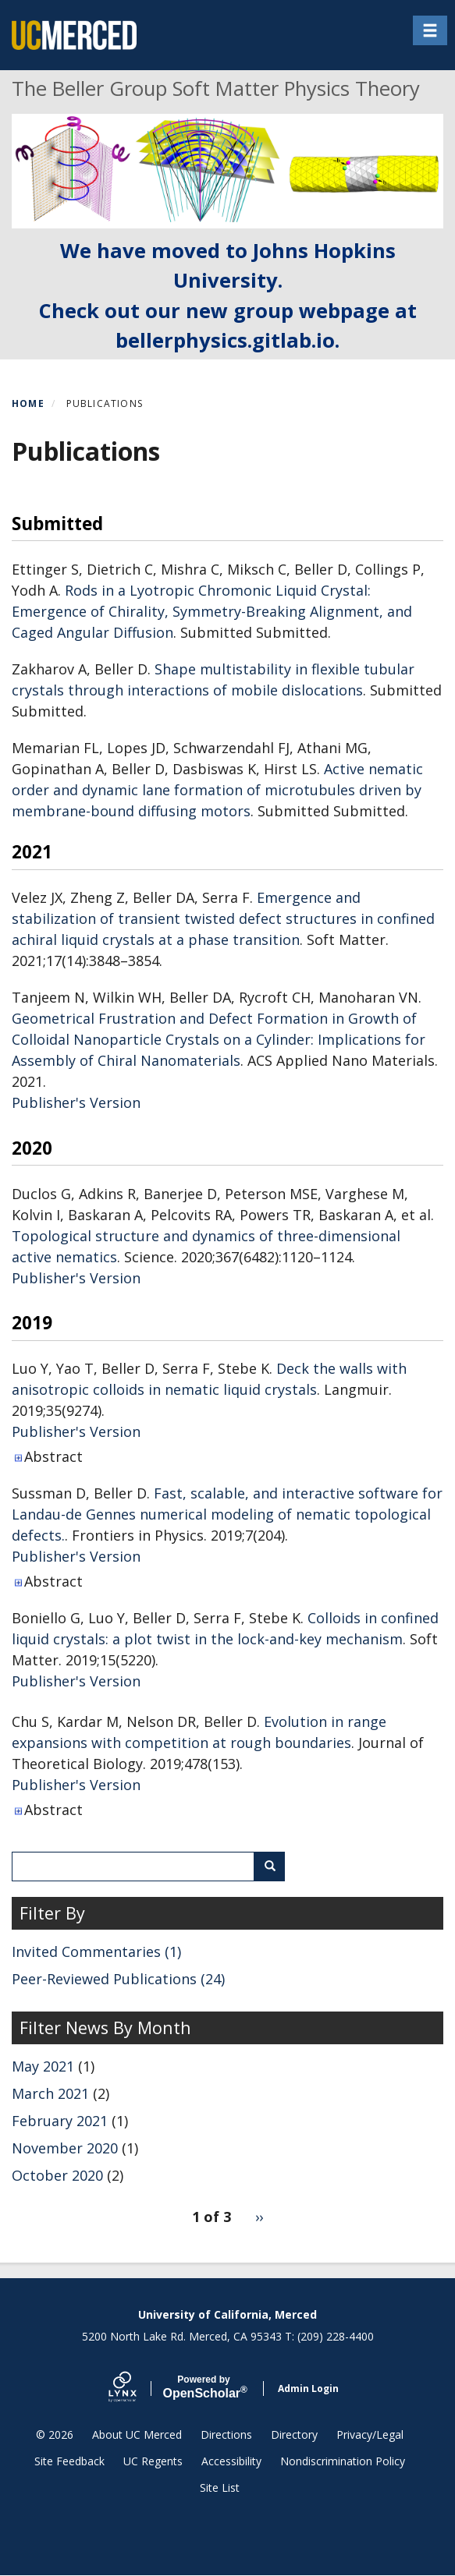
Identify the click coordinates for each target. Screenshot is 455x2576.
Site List (220, 2487)
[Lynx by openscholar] (135, 2388)
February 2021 (60, 2120)
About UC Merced (137, 2434)
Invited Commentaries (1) (96, 1951)
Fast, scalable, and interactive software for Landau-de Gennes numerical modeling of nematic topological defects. (227, 1514)
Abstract (53, 1456)
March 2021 (50, 2093)
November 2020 (65, 2148)
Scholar (204, 2387)
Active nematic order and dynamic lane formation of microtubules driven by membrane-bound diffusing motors (217, 789)
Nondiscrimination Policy (342, 2461)
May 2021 (43, 2066)
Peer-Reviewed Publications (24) (118, 1978)
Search (275, 1866)
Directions (226, 2434)
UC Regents (153, 2461)
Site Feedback (69, 2461)
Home (28, 403)
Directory (294, 2434)
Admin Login (308, 2388)
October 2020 (57, 2175)
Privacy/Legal (369, 2434)
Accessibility (231, 2461)
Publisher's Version (76, 1102)
